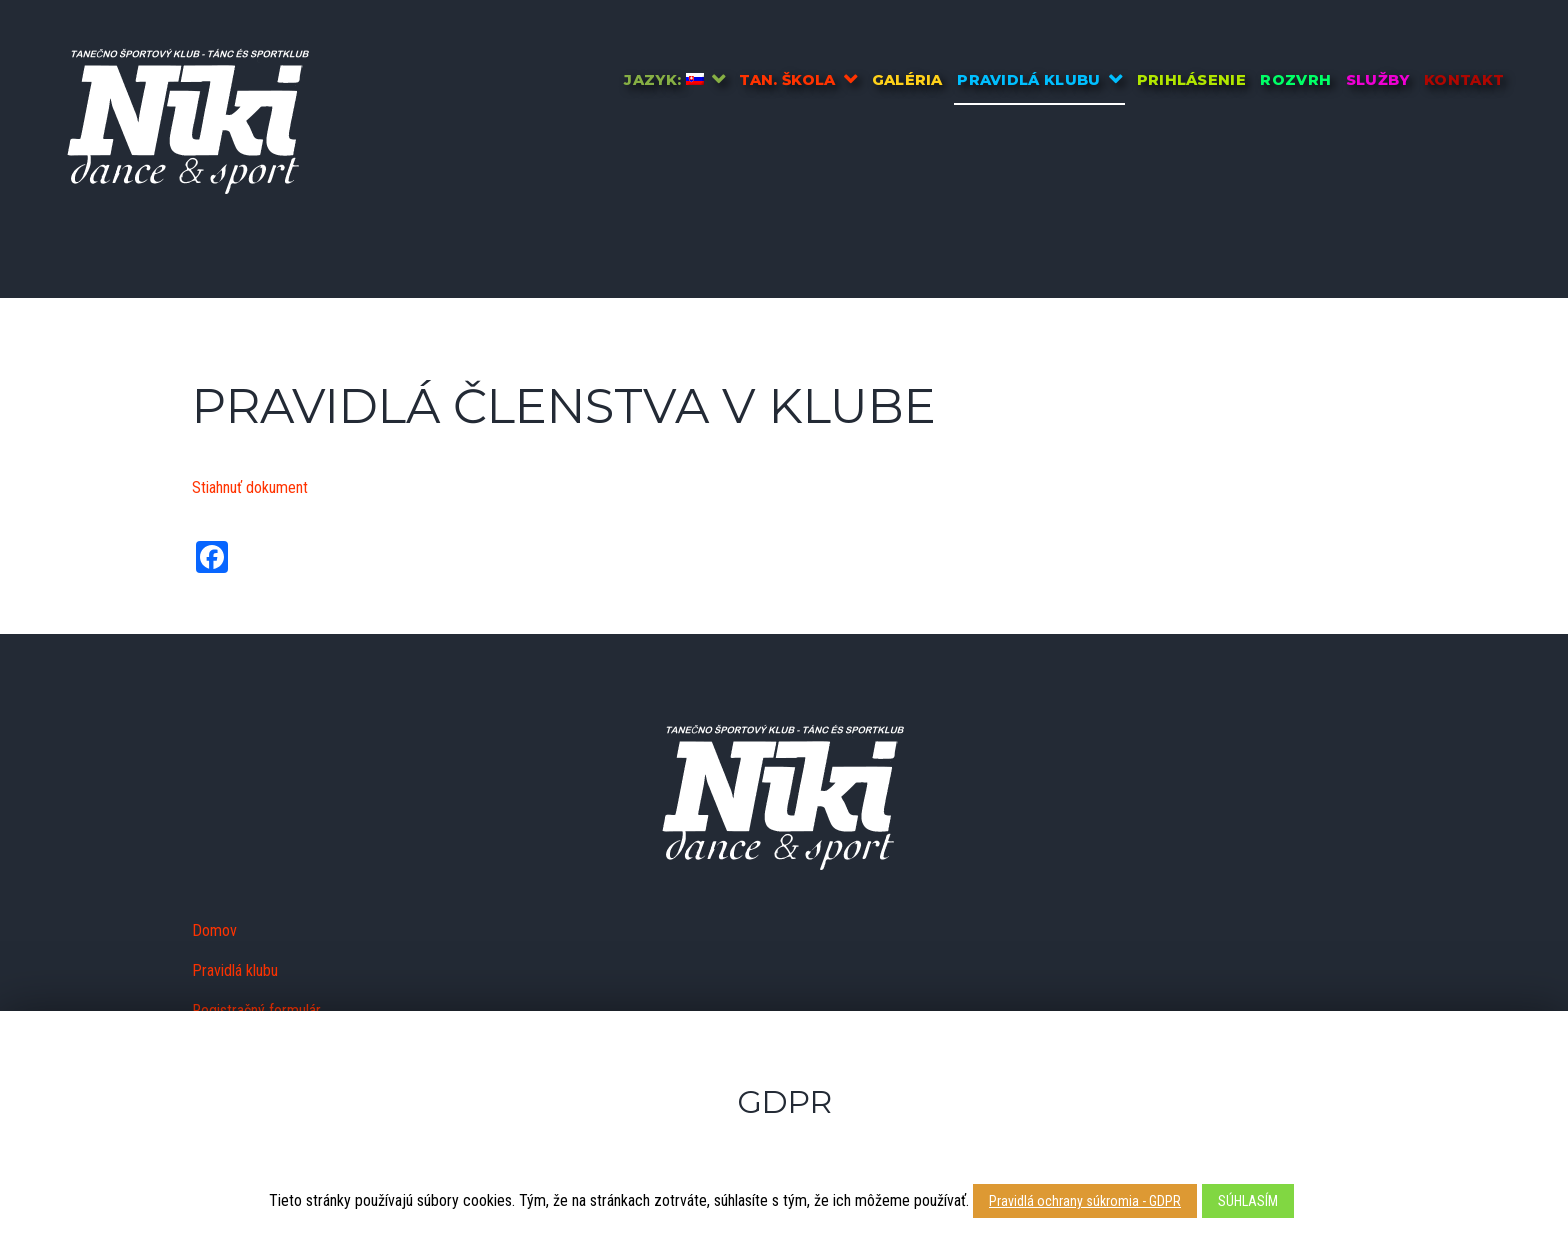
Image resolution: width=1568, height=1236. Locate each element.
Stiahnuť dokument (250, 487)
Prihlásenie (1192, 80)
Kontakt (1464, 80)
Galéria (907, 80)
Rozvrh (1295, 80)
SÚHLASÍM (1248, 1201)
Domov (214, 930)
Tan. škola (787, 80)
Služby (1378, 80)
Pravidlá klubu (1028, 80)
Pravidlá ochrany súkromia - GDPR (1085, 1201)
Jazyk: (663, 80)
